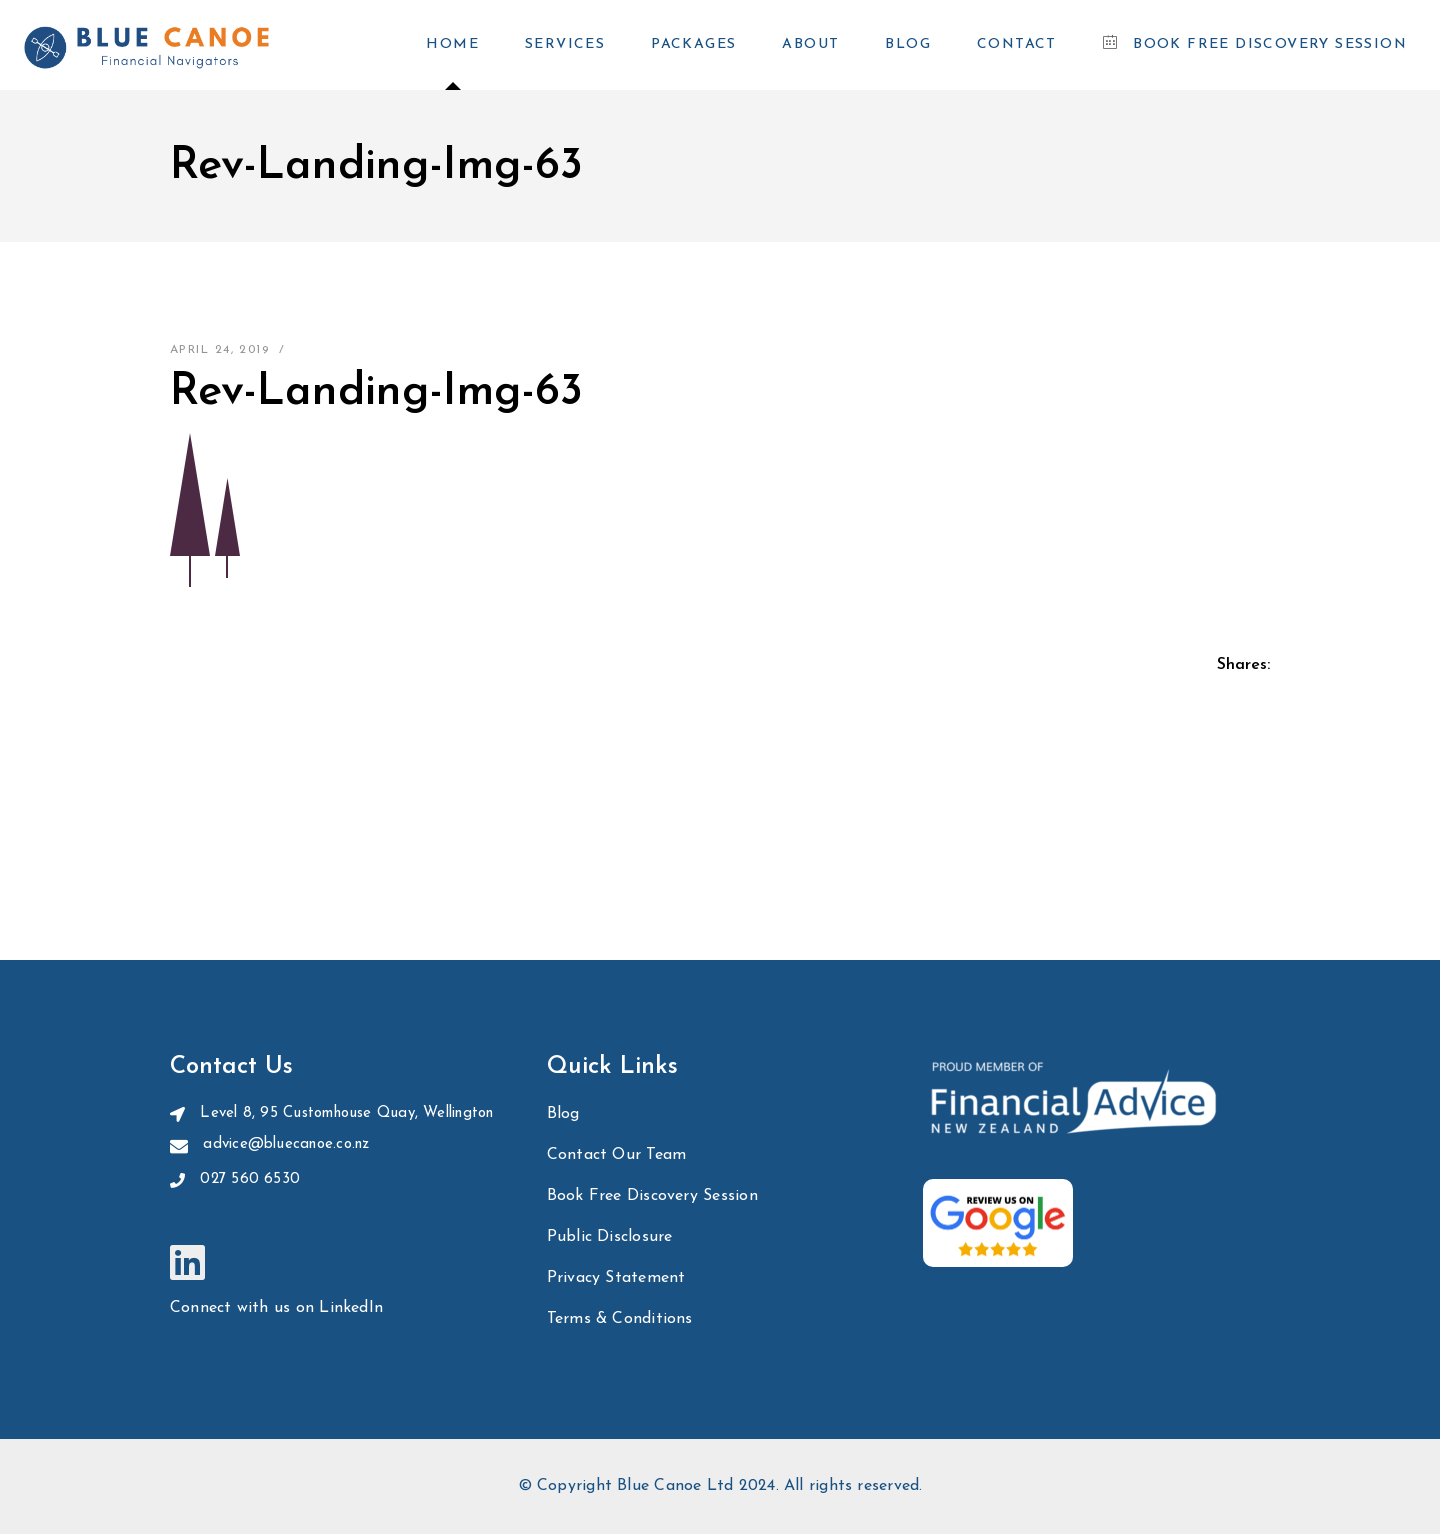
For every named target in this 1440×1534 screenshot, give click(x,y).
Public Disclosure (610, 1237)
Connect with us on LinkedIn (276, 1308)
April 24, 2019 (219, 350)
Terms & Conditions (620, 1319)
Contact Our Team (617, 1155)
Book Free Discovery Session (652, 1196)
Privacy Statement (616, 1278)
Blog (563, 1114)
